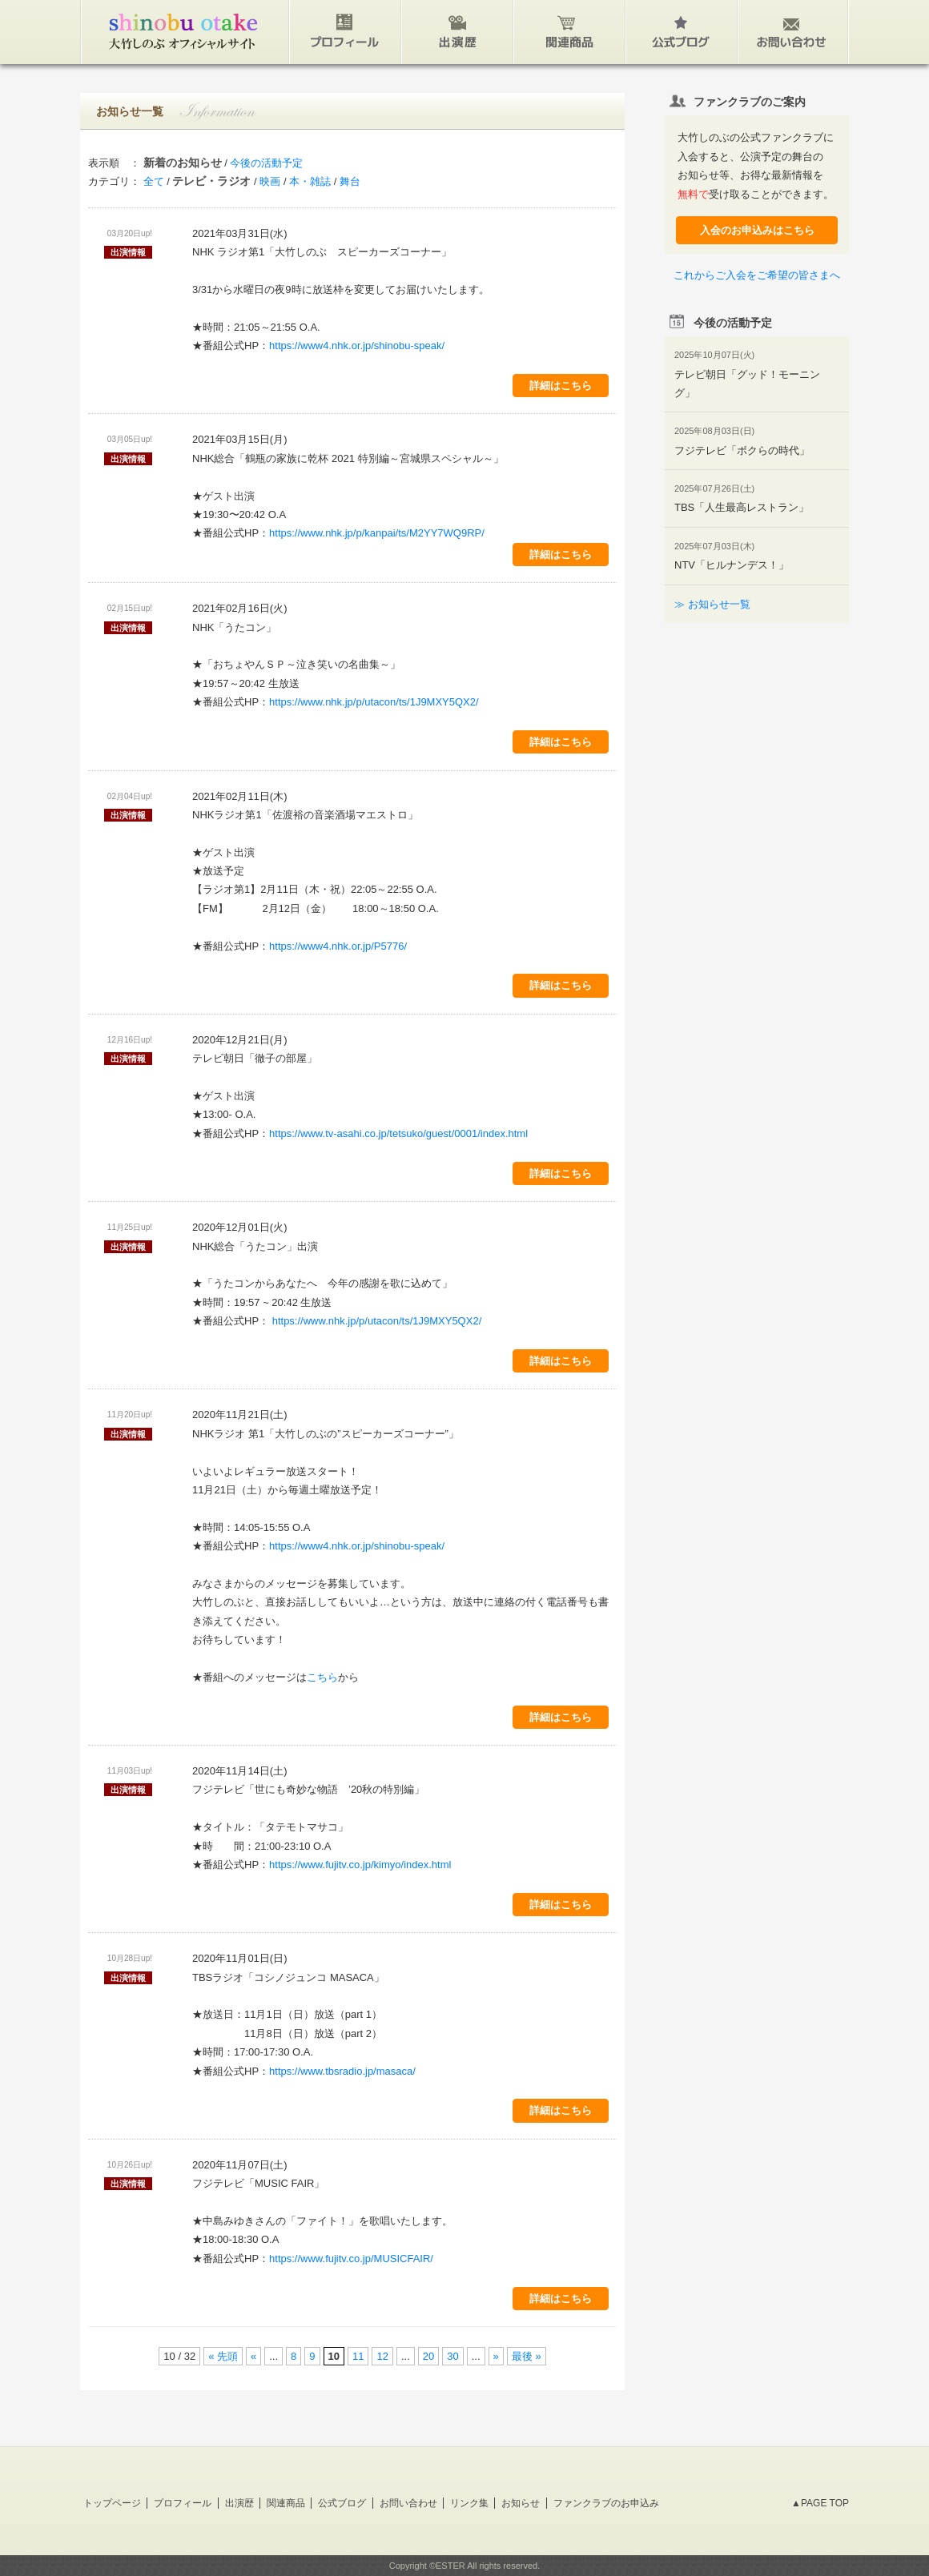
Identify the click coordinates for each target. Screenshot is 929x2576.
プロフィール (182, 2503)
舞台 (350, 181)
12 (382, 2356)
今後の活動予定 (266, 163)
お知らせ (520, 2503)
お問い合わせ (408, 2503)
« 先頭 (223, 2356)
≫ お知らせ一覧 (712, 604)
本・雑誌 (310, 181)
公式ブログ (342, 2503)
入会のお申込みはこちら (757, 230)
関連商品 (286, 2503)
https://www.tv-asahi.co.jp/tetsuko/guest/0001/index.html (398, 1133)
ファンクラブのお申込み (606, 2503)
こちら (322, 1677)
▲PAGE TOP (820, 2503)
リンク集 (469, 2503)
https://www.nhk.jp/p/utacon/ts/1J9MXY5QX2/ (374, 702)
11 (358, 2356)
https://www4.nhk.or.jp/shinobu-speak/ (356, 346)
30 (452, 2356)
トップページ (112, 2503)
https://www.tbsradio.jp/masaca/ (342, 2071)
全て (153, 181)
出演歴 (239, 2503)
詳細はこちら (560, 386)
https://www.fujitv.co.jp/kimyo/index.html (360, 1865)
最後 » (526, 2356)
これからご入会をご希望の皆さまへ (757, 275)
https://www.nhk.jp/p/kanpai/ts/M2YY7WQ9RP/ (377, 533)
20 (428, 2356)
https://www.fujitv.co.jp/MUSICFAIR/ (351, 2258)
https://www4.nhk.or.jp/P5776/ (338, 946)
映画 (269, 181)
